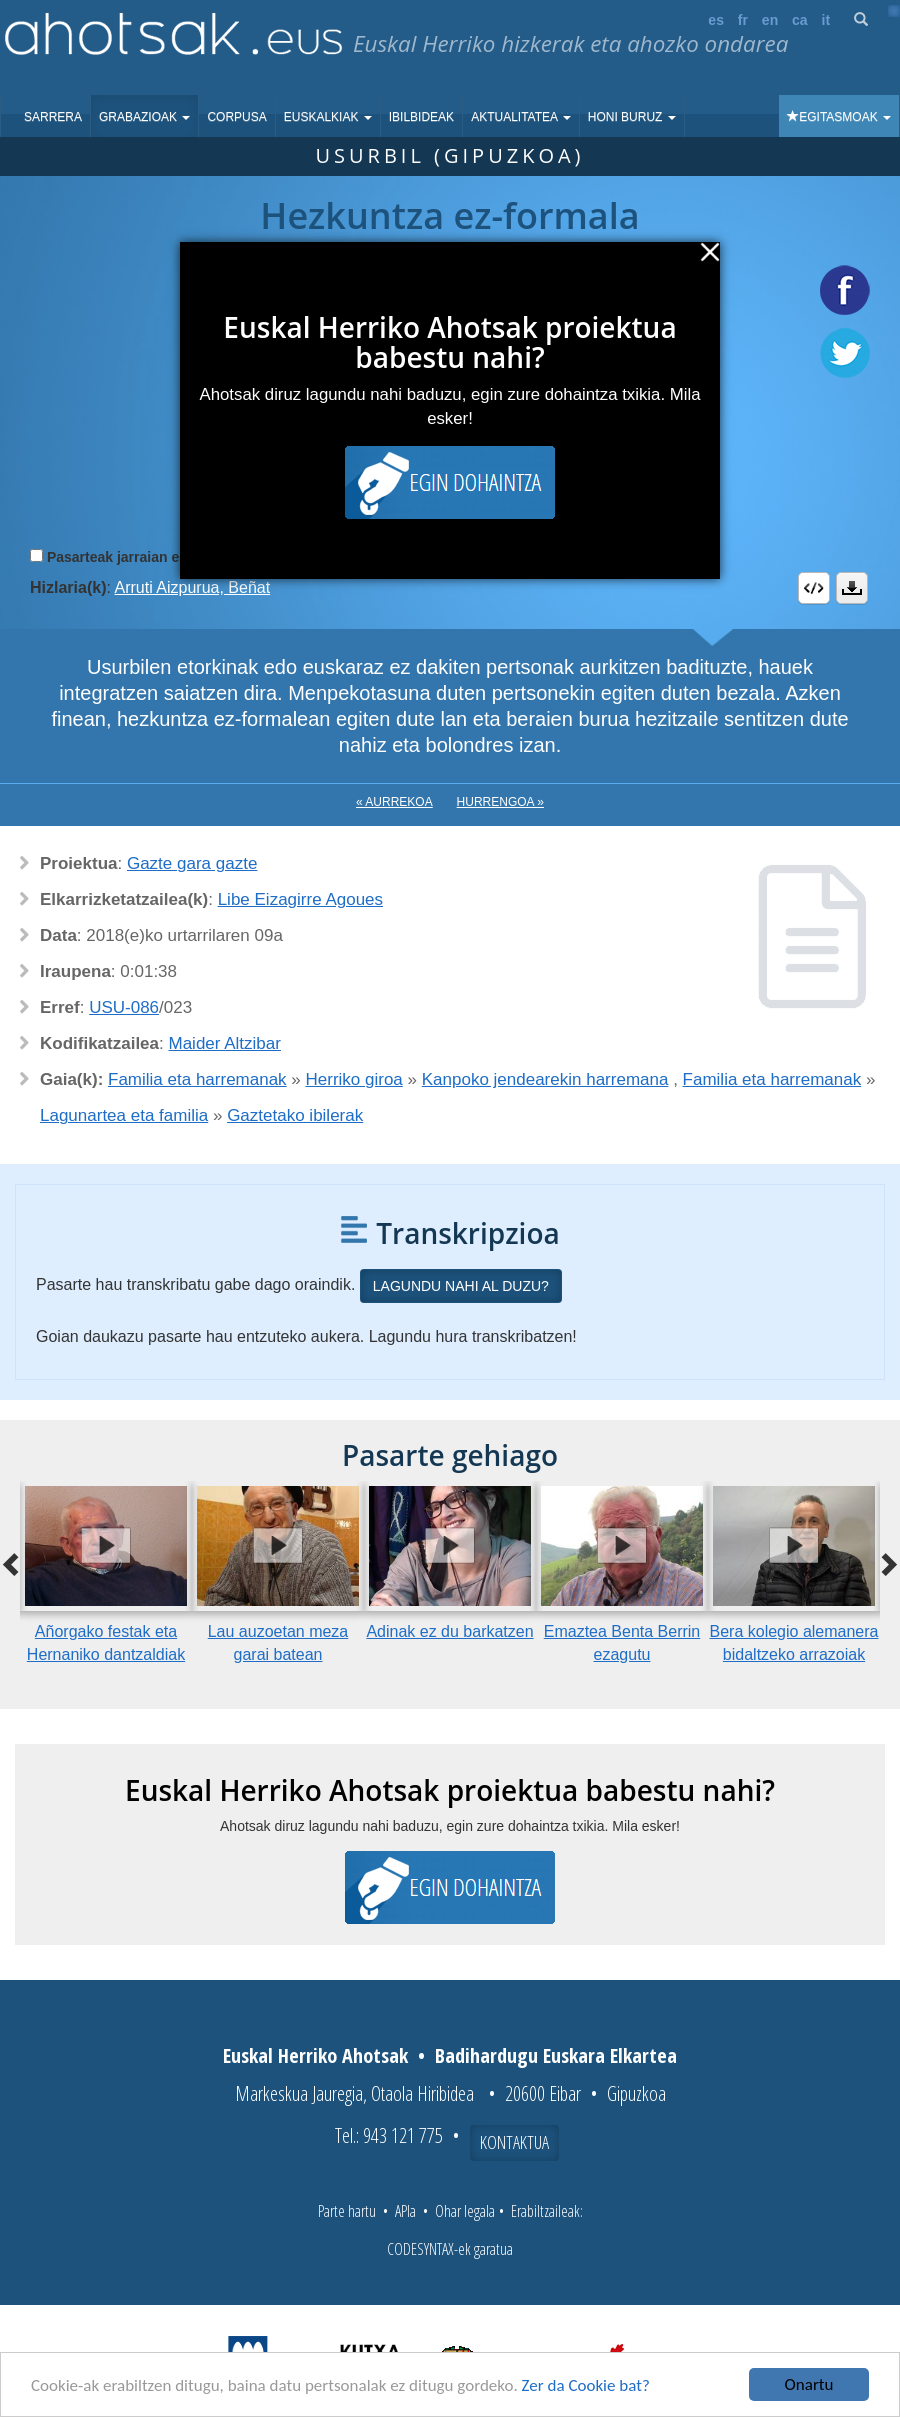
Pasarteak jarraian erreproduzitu (154, 557)
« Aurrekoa (394, 802)
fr (743, 20)
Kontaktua (514, 2142)
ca (800, 20)
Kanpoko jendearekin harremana (545, 1079)
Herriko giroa (354, 1079)
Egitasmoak (839, 117)
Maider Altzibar (225, 1043)
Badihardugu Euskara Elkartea (556, 2055)
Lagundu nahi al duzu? (461, 1286)
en (770, 20)
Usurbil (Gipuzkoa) (449, 155)
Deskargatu (852, 588)
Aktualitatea (521, 117)
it (826, 20)
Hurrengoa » (500, 802)
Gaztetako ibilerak (295, 1115)
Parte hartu (347, 2211)
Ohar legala (465, 2211)
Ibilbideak (421, 117)
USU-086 (124, 1007)
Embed (814, 588)
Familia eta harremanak (197, 1079)
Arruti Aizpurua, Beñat (192, 587)
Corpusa (236, 117)
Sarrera (53, 117)
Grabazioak (144, 117)
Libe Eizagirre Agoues (300, 899)
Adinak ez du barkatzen (449, 1631)
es (716, 20)
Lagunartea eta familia (124, 1115)
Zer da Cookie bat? (586, 2385)
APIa (405, 2211)
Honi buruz (632, 117)
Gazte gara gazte (192, 863)
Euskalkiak (328, 117)
